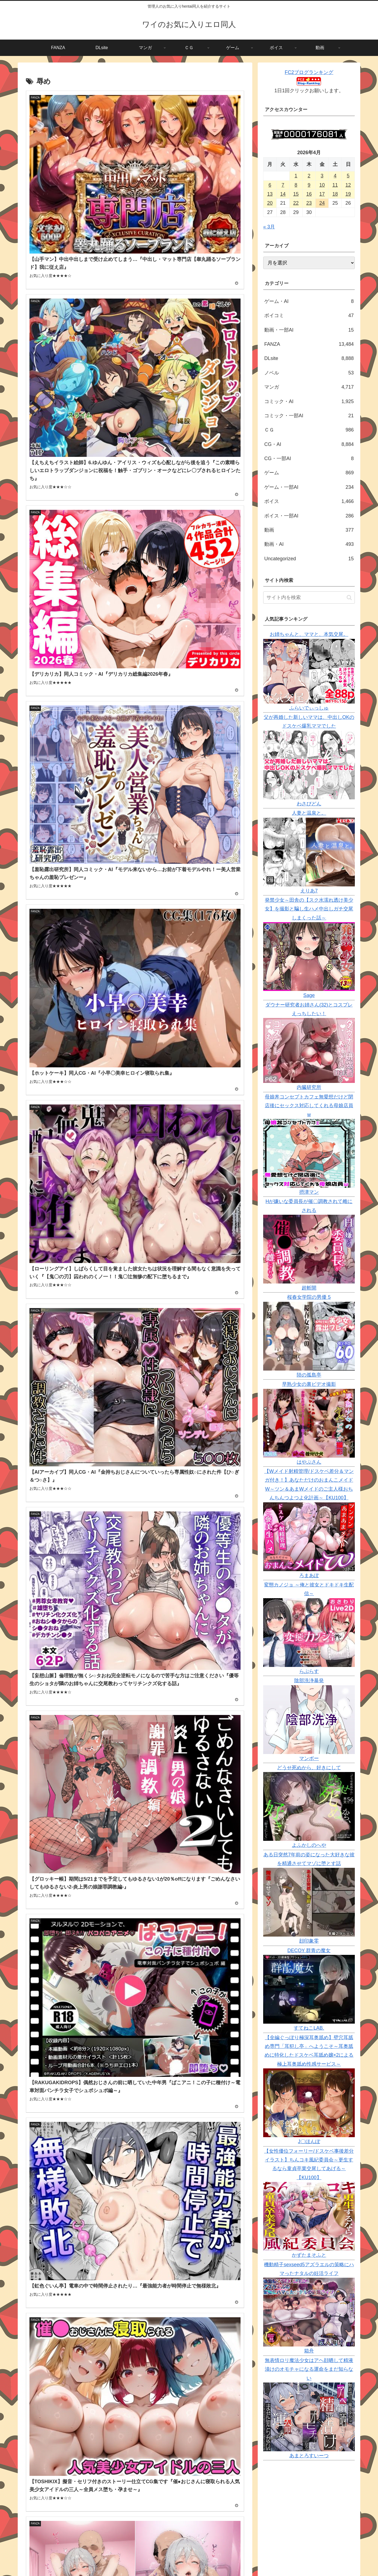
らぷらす (309, 1671)
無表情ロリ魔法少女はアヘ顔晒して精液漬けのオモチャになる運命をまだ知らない (309, 2369)
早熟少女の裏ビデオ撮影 (309, 1384)
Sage (309, 995)
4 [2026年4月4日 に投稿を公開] (335, 175)
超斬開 (309, 1288)
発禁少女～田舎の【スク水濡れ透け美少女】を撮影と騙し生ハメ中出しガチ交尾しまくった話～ (309, 909)
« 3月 (269, 227)
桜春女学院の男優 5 (309, 1297)
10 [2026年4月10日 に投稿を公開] (322, 185)
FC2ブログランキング (309, 72)
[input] (309, 597)
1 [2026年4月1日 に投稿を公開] (296, 175)
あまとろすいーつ (309, 2455)
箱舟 (309, 2351)
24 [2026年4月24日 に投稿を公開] (322, 203)
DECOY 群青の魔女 (309, 1950)
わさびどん (309, 803)
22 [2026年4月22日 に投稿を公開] (296, 203)
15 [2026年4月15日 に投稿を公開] (296, 194)
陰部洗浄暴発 (309, 1680)
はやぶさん (309, 1462)
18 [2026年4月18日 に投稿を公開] (335, 194)
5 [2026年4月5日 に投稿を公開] (348, 175)
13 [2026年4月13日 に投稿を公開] (269, 194)
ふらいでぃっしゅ (309, 708)
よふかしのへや (309, 1845)
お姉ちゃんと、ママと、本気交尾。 (309, 634)
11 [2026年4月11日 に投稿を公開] (335, 185)
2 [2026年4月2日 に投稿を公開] (309, 175)
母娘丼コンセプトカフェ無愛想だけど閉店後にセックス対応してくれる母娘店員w (309, 1105)
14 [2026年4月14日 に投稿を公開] (283, 194)
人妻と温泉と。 (309, 813)
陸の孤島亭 (309, 1375)
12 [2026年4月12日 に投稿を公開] (348, 185)
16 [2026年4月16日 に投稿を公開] (309, 194)
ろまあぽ (309, 1575)
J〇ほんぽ (309, 2141)
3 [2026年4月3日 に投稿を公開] (322, 175)
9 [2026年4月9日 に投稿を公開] (309, 185)
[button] (349, 597)
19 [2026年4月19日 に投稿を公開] (348, 194)
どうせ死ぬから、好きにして (309, 1767)
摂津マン (309, 1192)
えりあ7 (309, 891)
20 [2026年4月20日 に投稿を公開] (269, 203)
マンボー (309, 1758)
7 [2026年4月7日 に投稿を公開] (282, 185)
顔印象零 (309, 1941)
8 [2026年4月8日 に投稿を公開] (296, 185)
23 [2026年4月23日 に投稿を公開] (309, 203)
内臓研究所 (309, 1087)
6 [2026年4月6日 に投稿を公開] (269, 185)
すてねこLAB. (309, 2028)
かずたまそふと (309, 2255)
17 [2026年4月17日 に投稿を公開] (322, 194)
